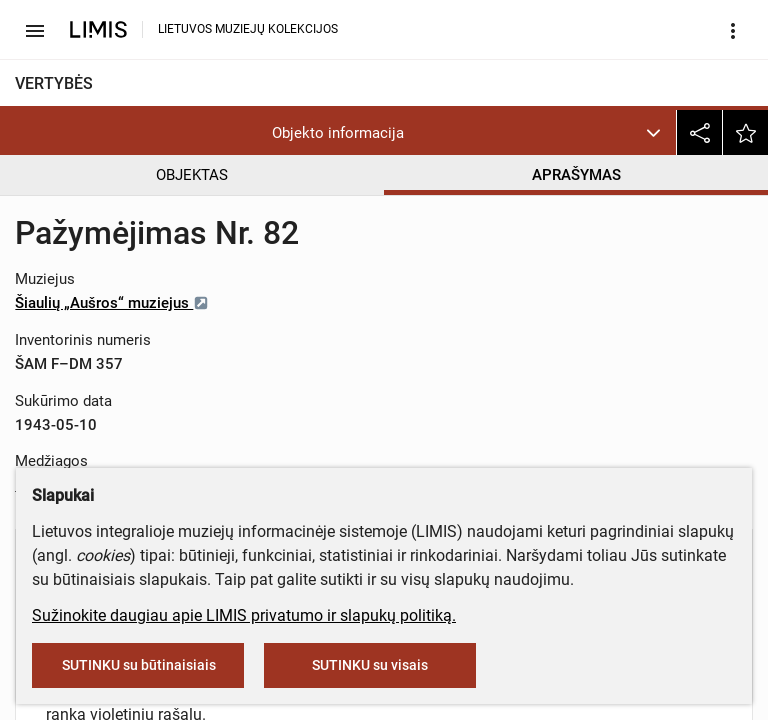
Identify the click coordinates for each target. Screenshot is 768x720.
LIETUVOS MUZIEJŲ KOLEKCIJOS (248, 29)
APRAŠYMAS (576, 175)
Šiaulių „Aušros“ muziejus (112, 303)
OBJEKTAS (192, 175)
